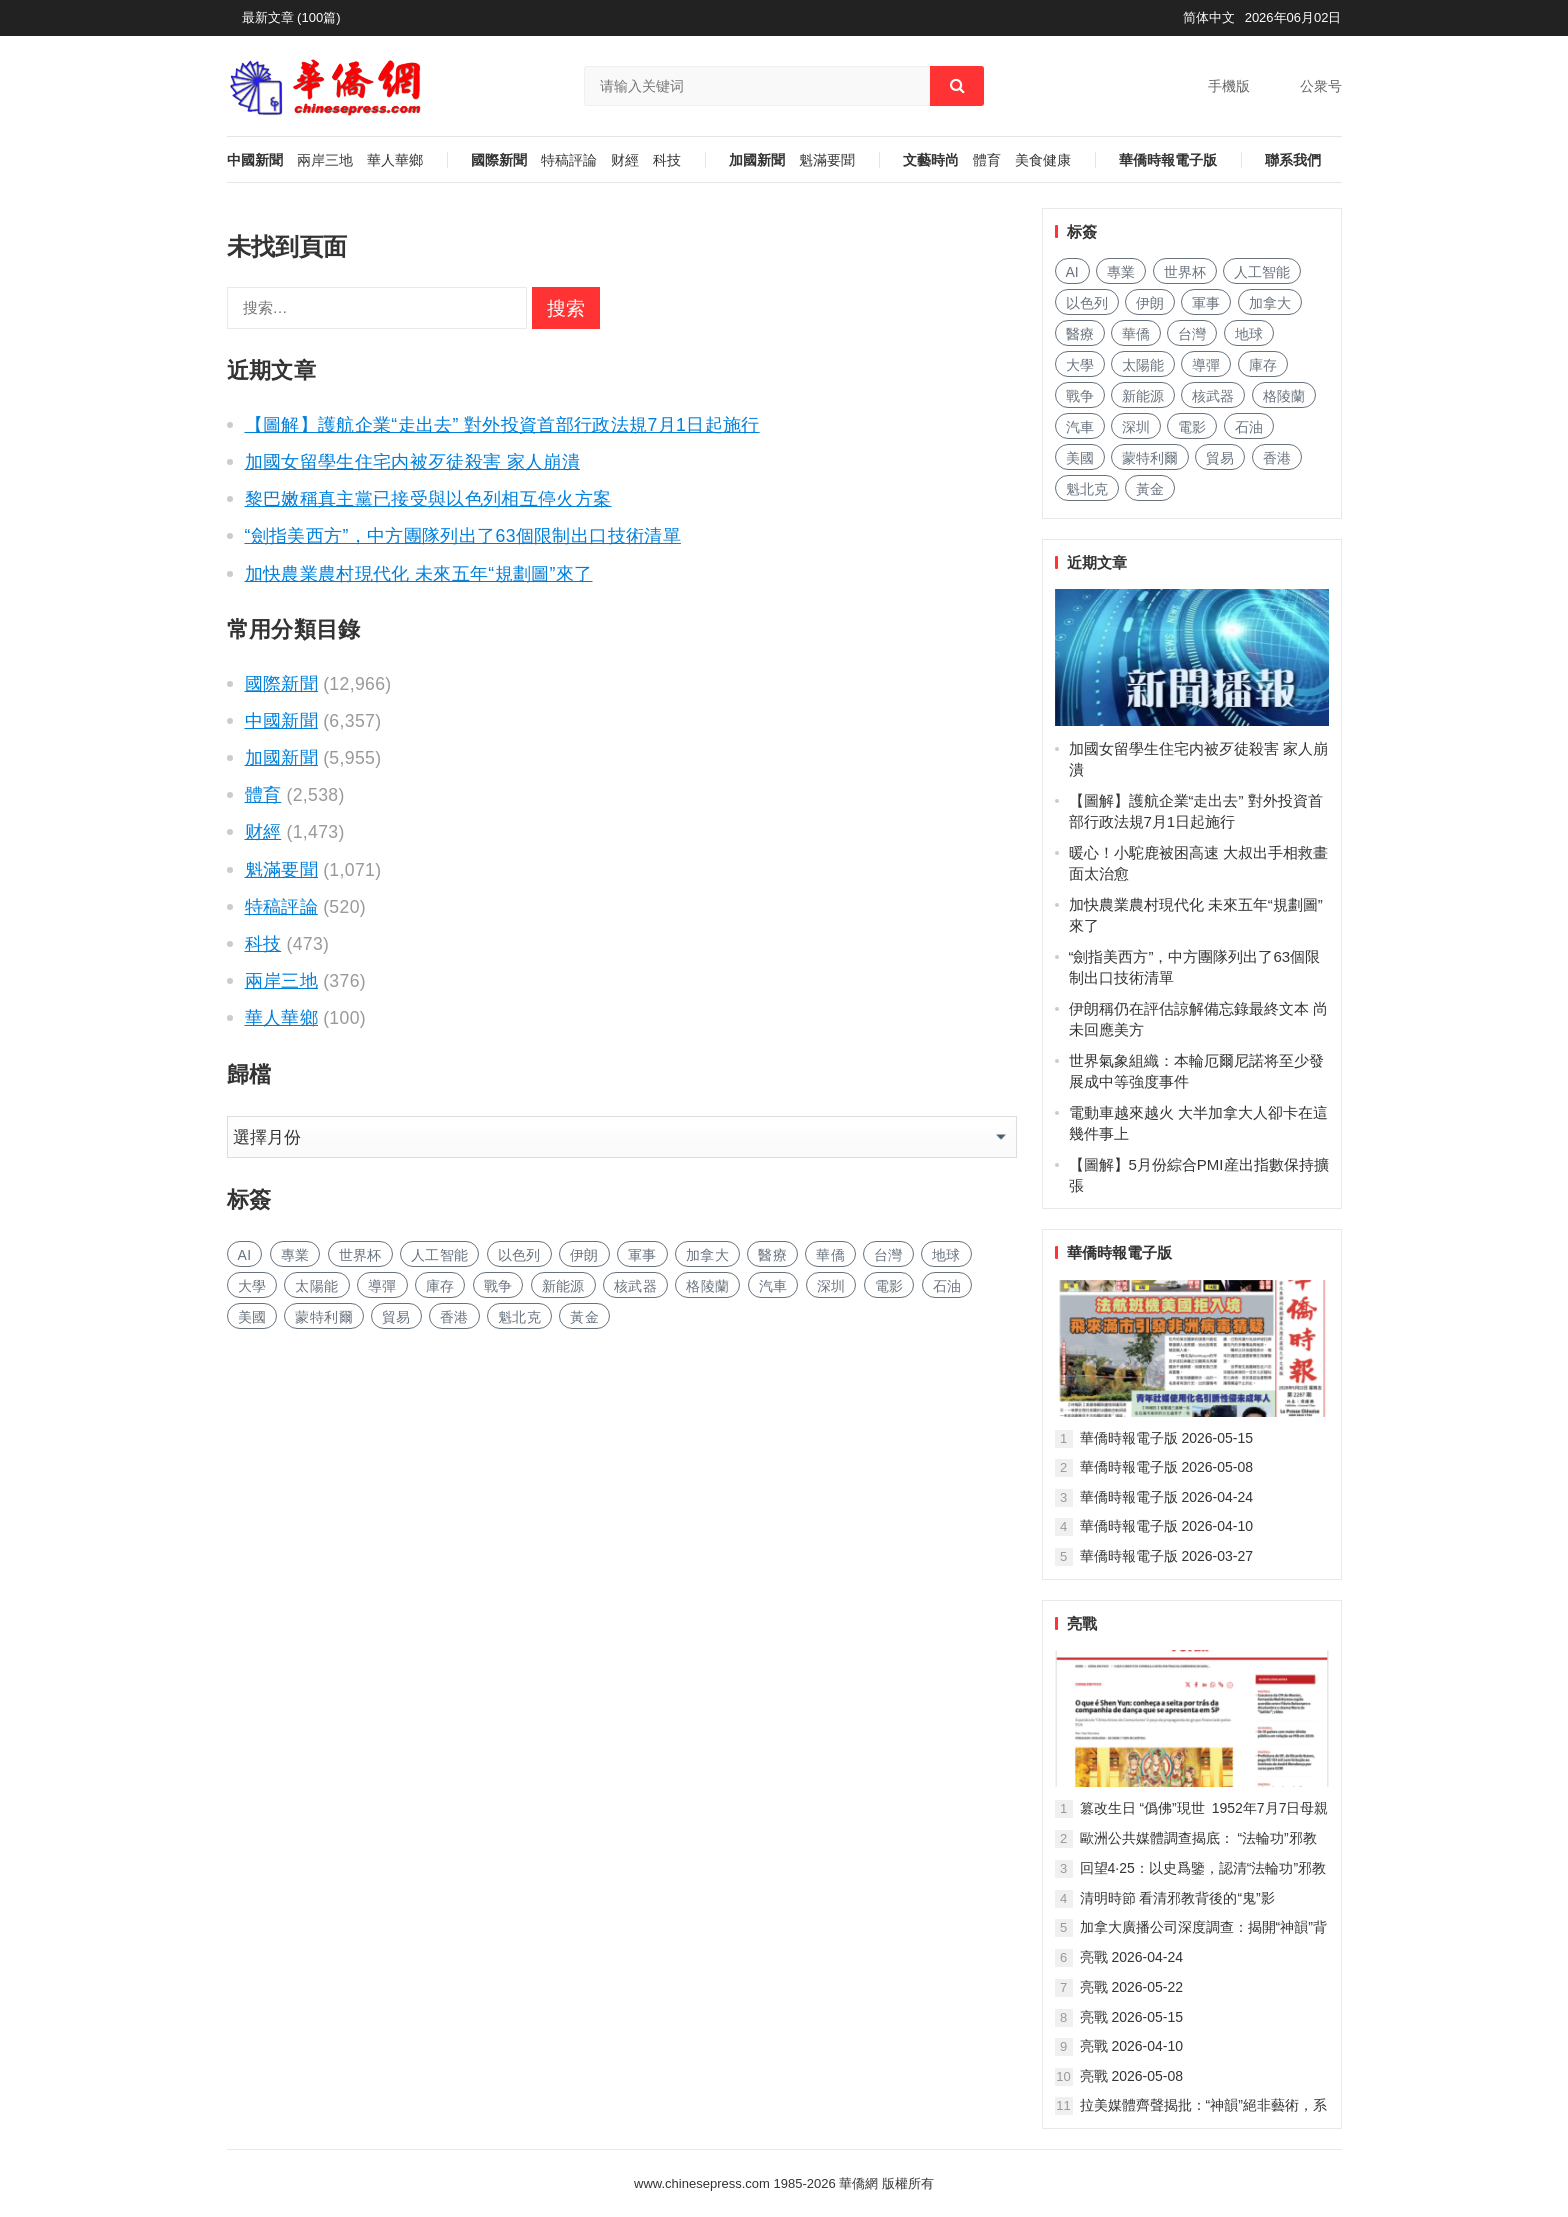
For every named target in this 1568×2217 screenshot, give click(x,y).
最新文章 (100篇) (291, 17)
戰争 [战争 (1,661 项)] (498, 1286)
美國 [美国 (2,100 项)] (252, 1317)
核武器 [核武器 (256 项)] (635, 1286)
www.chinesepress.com (702, 2183)
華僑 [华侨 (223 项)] (830, 1255)
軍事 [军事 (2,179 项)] (642, 1255)
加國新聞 (757, 160)
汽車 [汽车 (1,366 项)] (773, 1286)
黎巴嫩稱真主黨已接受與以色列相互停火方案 (428, 499)
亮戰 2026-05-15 (1132, 2017)
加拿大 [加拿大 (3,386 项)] (707, 1255)
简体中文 (1209, 17)
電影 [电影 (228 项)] (889, 1286)
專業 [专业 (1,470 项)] (295, 1255)
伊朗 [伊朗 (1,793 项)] (584, 1255)
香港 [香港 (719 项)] (454, 1317)
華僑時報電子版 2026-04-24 (1167, 1497)
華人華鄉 (395, 160)
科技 (667, 160)
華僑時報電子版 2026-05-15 (1167, 1438)
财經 (625, 160)
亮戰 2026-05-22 (1132, 1987)
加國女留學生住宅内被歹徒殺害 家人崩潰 (413, 462)
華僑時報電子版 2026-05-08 (1167, 1467)
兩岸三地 (325, 160)
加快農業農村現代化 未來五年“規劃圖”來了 (419, 574)
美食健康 (1043, 160)
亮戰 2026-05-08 (1132, 2076)
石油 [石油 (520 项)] (947, 1286)
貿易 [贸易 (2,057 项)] (396, 1317)
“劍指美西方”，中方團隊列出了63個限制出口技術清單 (463, 536)
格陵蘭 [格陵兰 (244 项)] (707, 1286)
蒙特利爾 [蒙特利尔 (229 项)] (323, 1317)
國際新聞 (499, 160)
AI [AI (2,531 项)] (245, 1255)
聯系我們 (1293, 160)
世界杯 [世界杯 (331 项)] (360, 1255)
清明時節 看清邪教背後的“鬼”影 (1177, 1898)
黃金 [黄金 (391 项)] (584, 1317)
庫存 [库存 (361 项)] (440, 1286)
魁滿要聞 (827, 160)
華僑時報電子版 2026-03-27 (1167, 1556)
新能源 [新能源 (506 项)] (563, 1286)
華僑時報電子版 (1168, 160)
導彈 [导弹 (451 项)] (382, 1286)
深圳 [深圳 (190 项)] (831, 1286)
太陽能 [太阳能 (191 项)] (316, 1286)
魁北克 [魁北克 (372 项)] (519, 1317)
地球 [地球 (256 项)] (946, 1255)
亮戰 (1082, 1623)
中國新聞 (255, 160)
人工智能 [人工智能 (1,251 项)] (439, 1255)
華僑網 (857, 2183)
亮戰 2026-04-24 (1132, 1957)
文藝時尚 (931, 160)
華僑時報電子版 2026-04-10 (1167, 1526)
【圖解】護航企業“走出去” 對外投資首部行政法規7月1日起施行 (502, 425)
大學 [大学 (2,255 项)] (252, 1286)
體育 (987, 160)
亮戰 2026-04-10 (1132, 2046)
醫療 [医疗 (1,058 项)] (772, 1255)
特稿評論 (569, 160)
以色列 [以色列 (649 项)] (519, 1255)
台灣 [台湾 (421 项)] (888, 1255)
